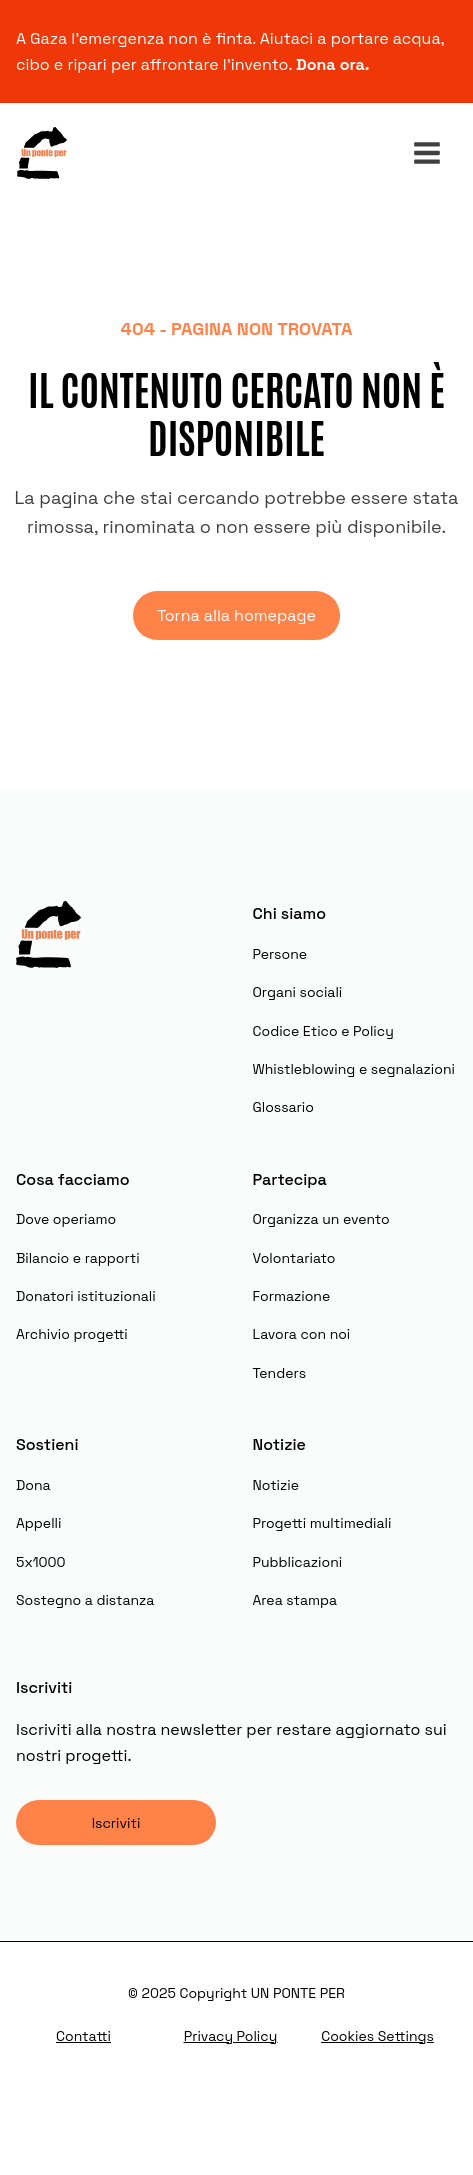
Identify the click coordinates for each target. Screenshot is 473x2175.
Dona (33, 1485)
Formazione (292, 1296)
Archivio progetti (72, 1334)
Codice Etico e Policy (323, 1031)
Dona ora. (335, 64)
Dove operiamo (66, 1219)
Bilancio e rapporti (78, 1258)
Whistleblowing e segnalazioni (354, 1069)
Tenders (280, 1373)
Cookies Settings (377, 2036)
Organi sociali (298, 992)
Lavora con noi (302, 1334)
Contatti (83, 2036)
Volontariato (294, 1258)
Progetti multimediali (322, 1523)
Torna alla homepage (236, 615)
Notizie (276, 1485)
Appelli (38, 1523)
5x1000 (40, 1562)
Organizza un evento (321, 1219)
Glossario (283, 1107)
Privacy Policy (231, 2036)
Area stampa (295, 1600)
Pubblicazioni (298, 1562)
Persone (280, 954)
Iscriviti (116, 1823)
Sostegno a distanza (85, 1600)
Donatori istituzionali (86, 1296)
